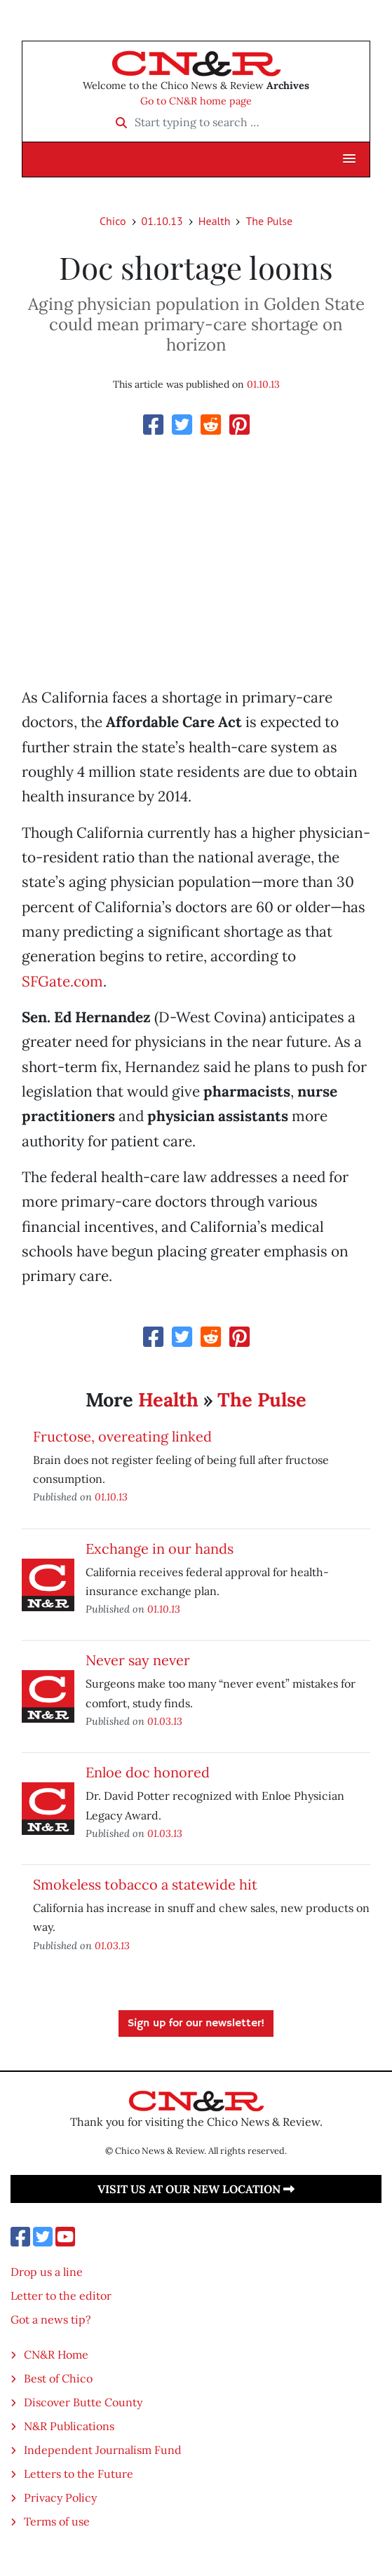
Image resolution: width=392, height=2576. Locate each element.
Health (214, 221)
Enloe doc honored (148, 1772)
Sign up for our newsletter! (196, 2023)
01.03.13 (164, 1721)
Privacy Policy (60, 2497)
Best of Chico (58, 2378)
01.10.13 (162, 221)
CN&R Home (56, 2354)
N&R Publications (69, 2426)
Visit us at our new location (196, 2189)
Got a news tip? (51, 2319)
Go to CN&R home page (196, 101)
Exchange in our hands (160, 1548)
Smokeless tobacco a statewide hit (145, 1884)
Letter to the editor (61, 2296)
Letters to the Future (78, 2474)
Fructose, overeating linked (122, 1436)
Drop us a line (47, 2272)
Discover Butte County (83, 2402)
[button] (349, 159)
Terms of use (57, 2521)
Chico (113, 221)
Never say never (138, 1660)
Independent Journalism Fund (103, 2450)
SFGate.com (62, 981)
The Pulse (268, 221)
